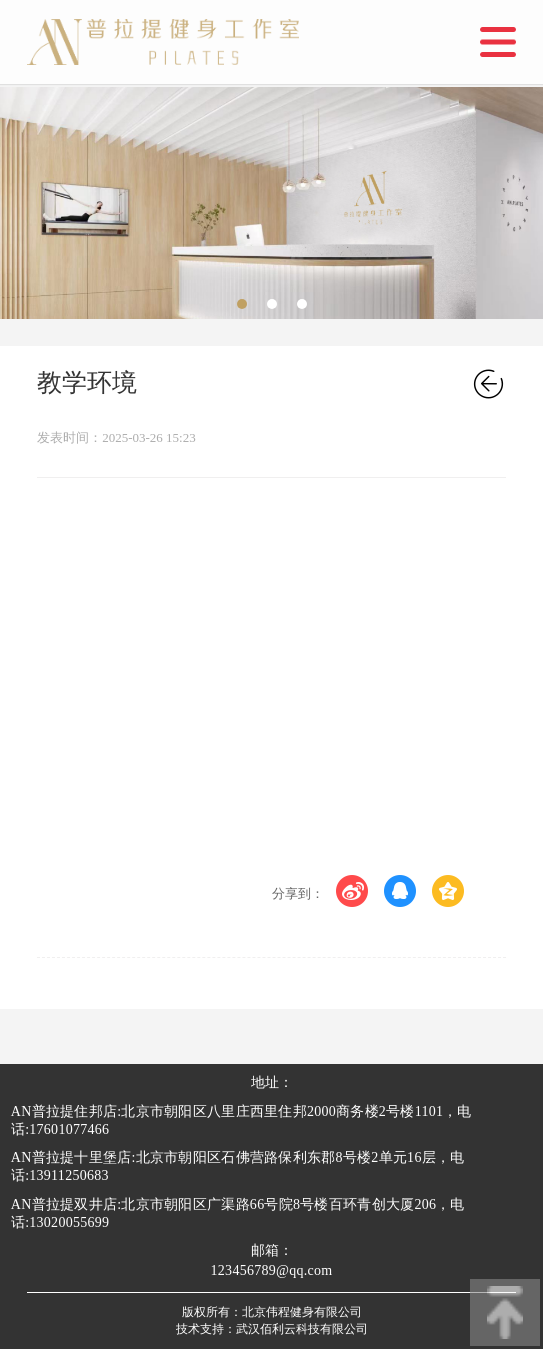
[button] (242, 304)
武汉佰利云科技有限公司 (302, 1329)
